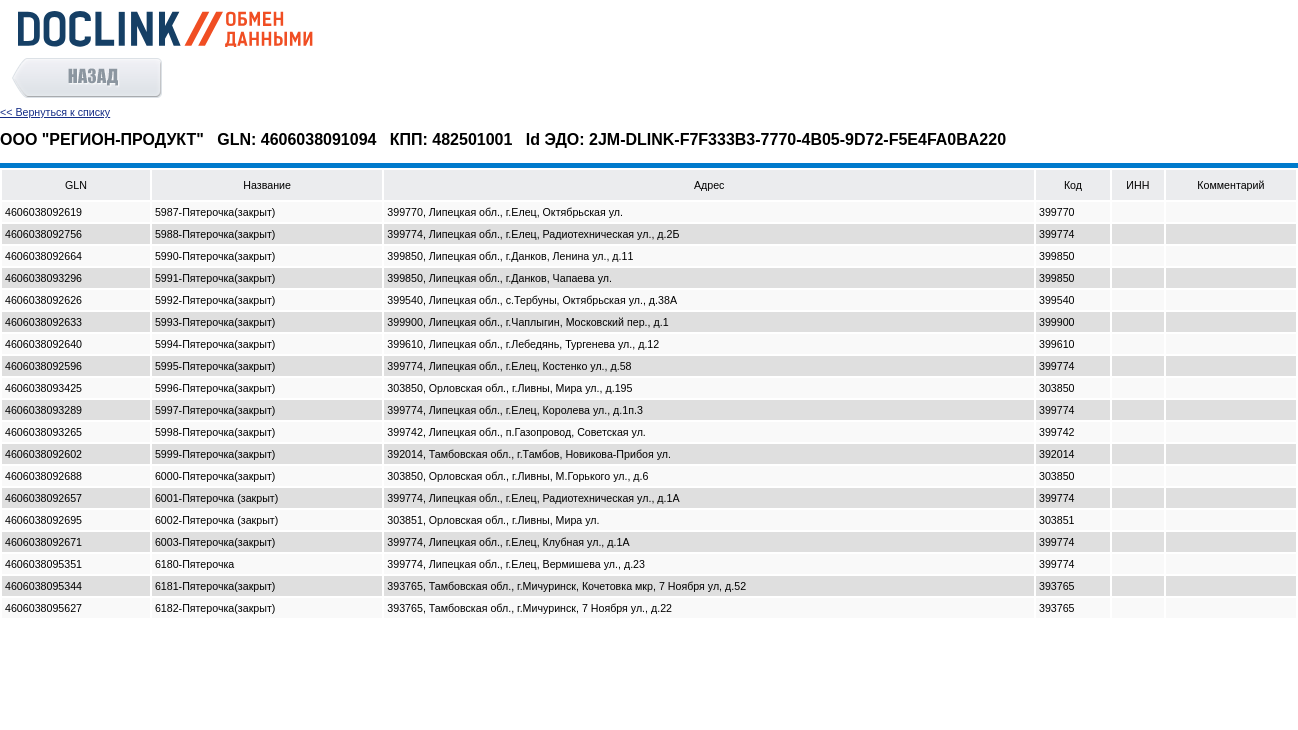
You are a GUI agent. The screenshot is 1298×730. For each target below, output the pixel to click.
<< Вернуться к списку (55, 112)
